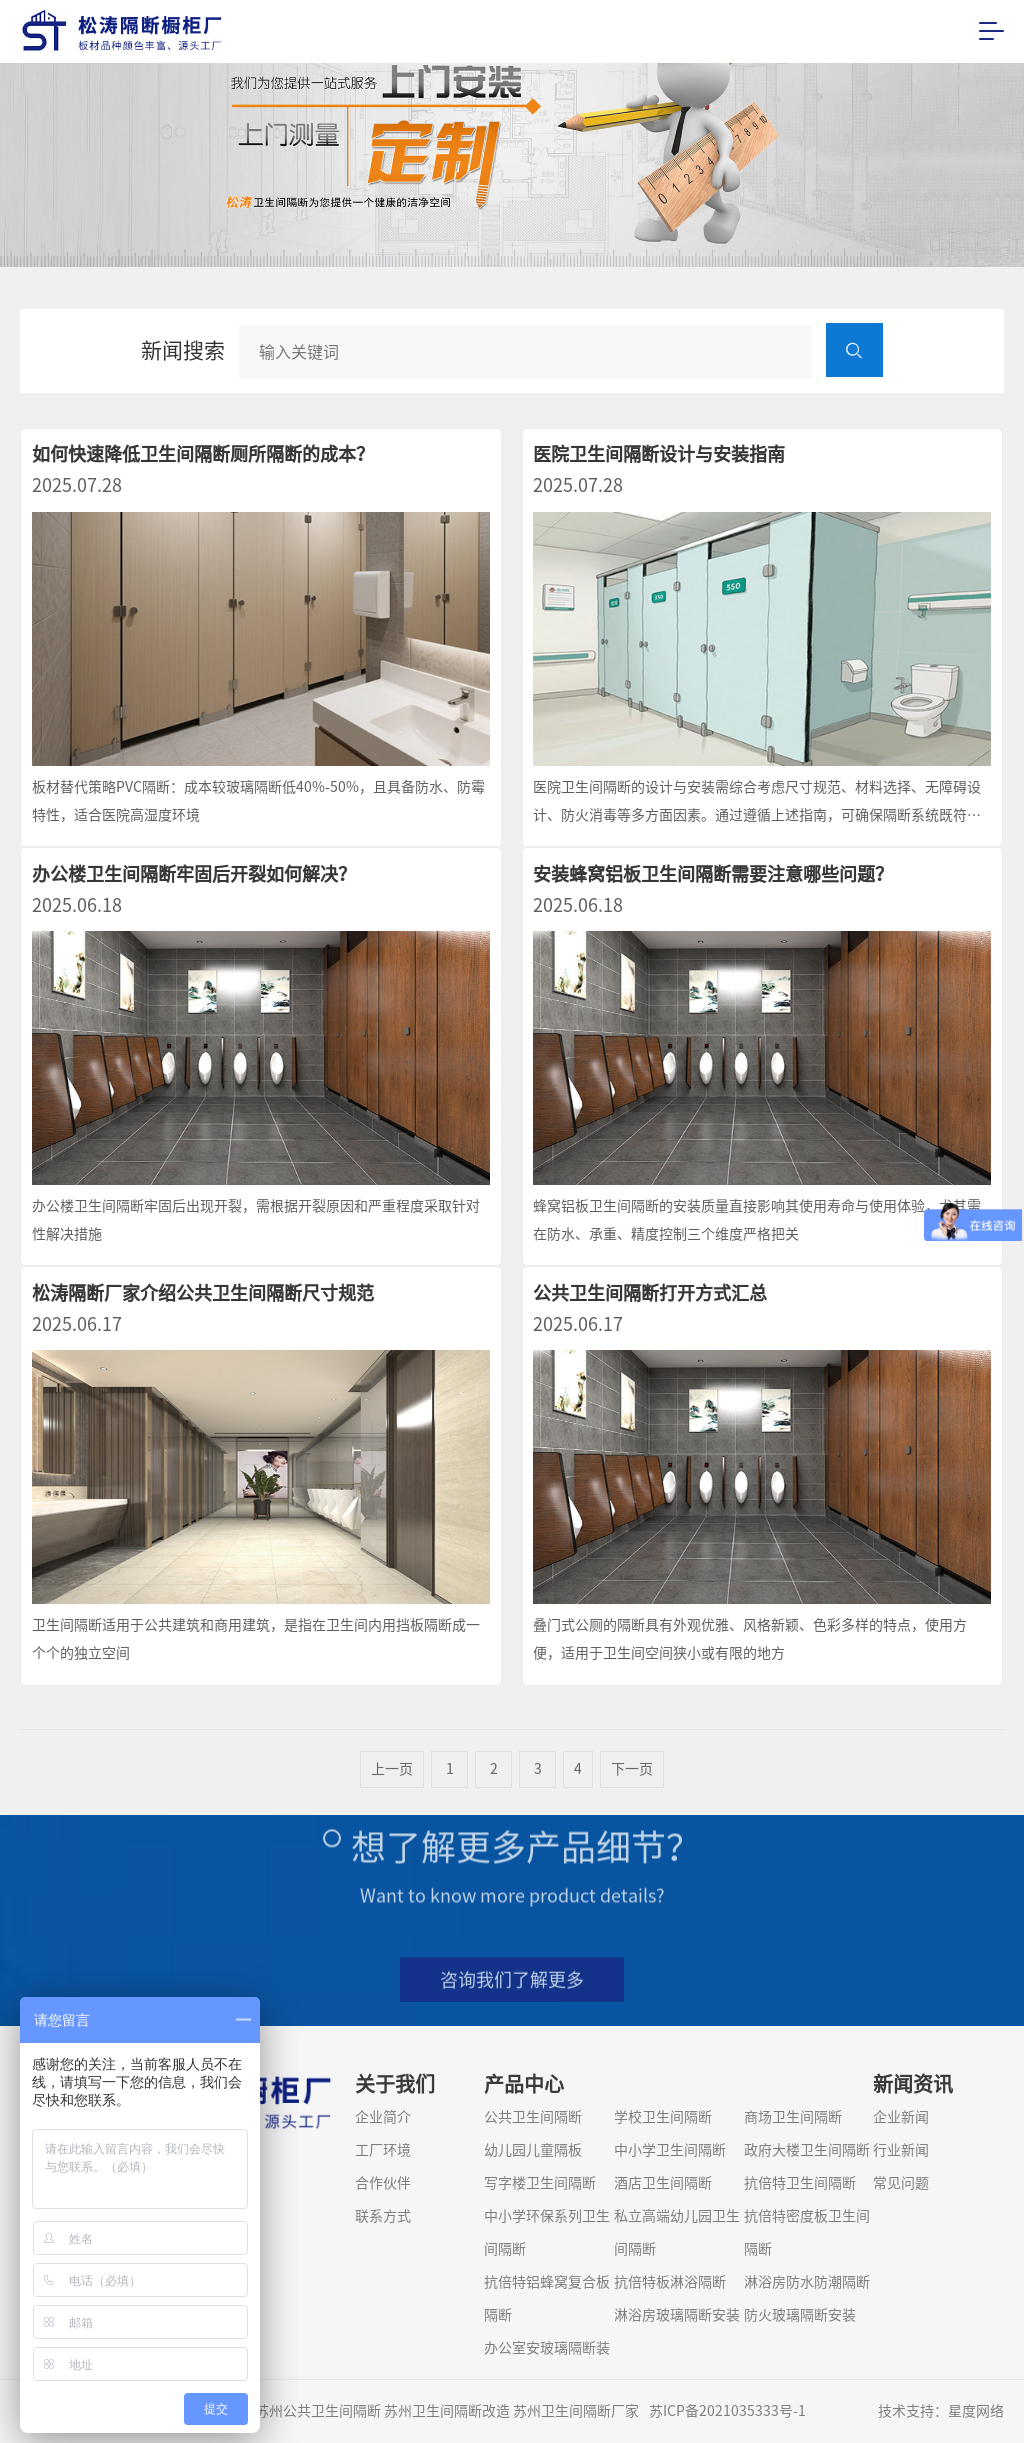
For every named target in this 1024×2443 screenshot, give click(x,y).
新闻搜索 (183, 350)
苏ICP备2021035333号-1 (727, 2411)
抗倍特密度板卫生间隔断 (807, 2232)
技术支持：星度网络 (941, 2411)
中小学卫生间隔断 (670, 2150)
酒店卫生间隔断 (663, 2183)
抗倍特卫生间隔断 (800, 2183)
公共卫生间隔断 (533, 2117)
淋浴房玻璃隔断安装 (677, 2315)
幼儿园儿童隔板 (533, 2150)
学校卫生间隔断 (663, 2117)
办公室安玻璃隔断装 (547, 2348)
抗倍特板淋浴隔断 (670, 2282)
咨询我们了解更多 (512, 1993)
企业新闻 (901, 2117)
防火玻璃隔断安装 (800, 2315)
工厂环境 (383, 2150)
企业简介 (383, 2117)
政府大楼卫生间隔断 (807, 2150)
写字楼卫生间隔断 (540, 2183)
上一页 (392, 1787)
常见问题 (901, 2183)
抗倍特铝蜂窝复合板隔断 (547, 2298)
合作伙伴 (383, 2183)
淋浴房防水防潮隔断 (807, 2282)
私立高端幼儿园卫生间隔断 (677, 2232)
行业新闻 (901, 2150)
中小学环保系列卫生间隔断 (547, 2232)
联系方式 (383, 2216)
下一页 (632, 1787)
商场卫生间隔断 (793, 2117)
